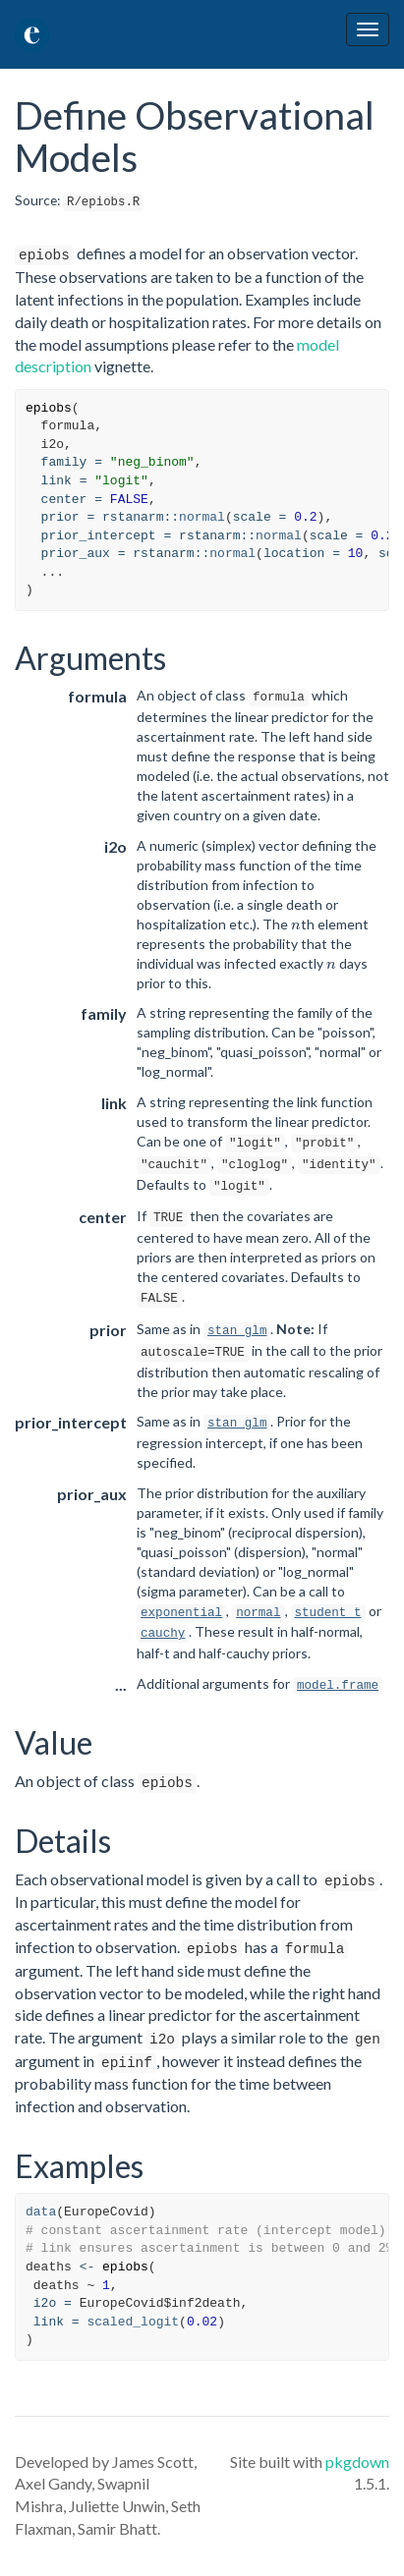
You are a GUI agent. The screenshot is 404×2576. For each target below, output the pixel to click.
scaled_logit (133, 2322)
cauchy (163, 1634)
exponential (181, 1613)
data (41, 2212)
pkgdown (357, 2461)
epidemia (94, 35)
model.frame (337, 1686)
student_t (328, 1613)
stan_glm (236, 1331)
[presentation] (296, 926)
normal (202, 517)
